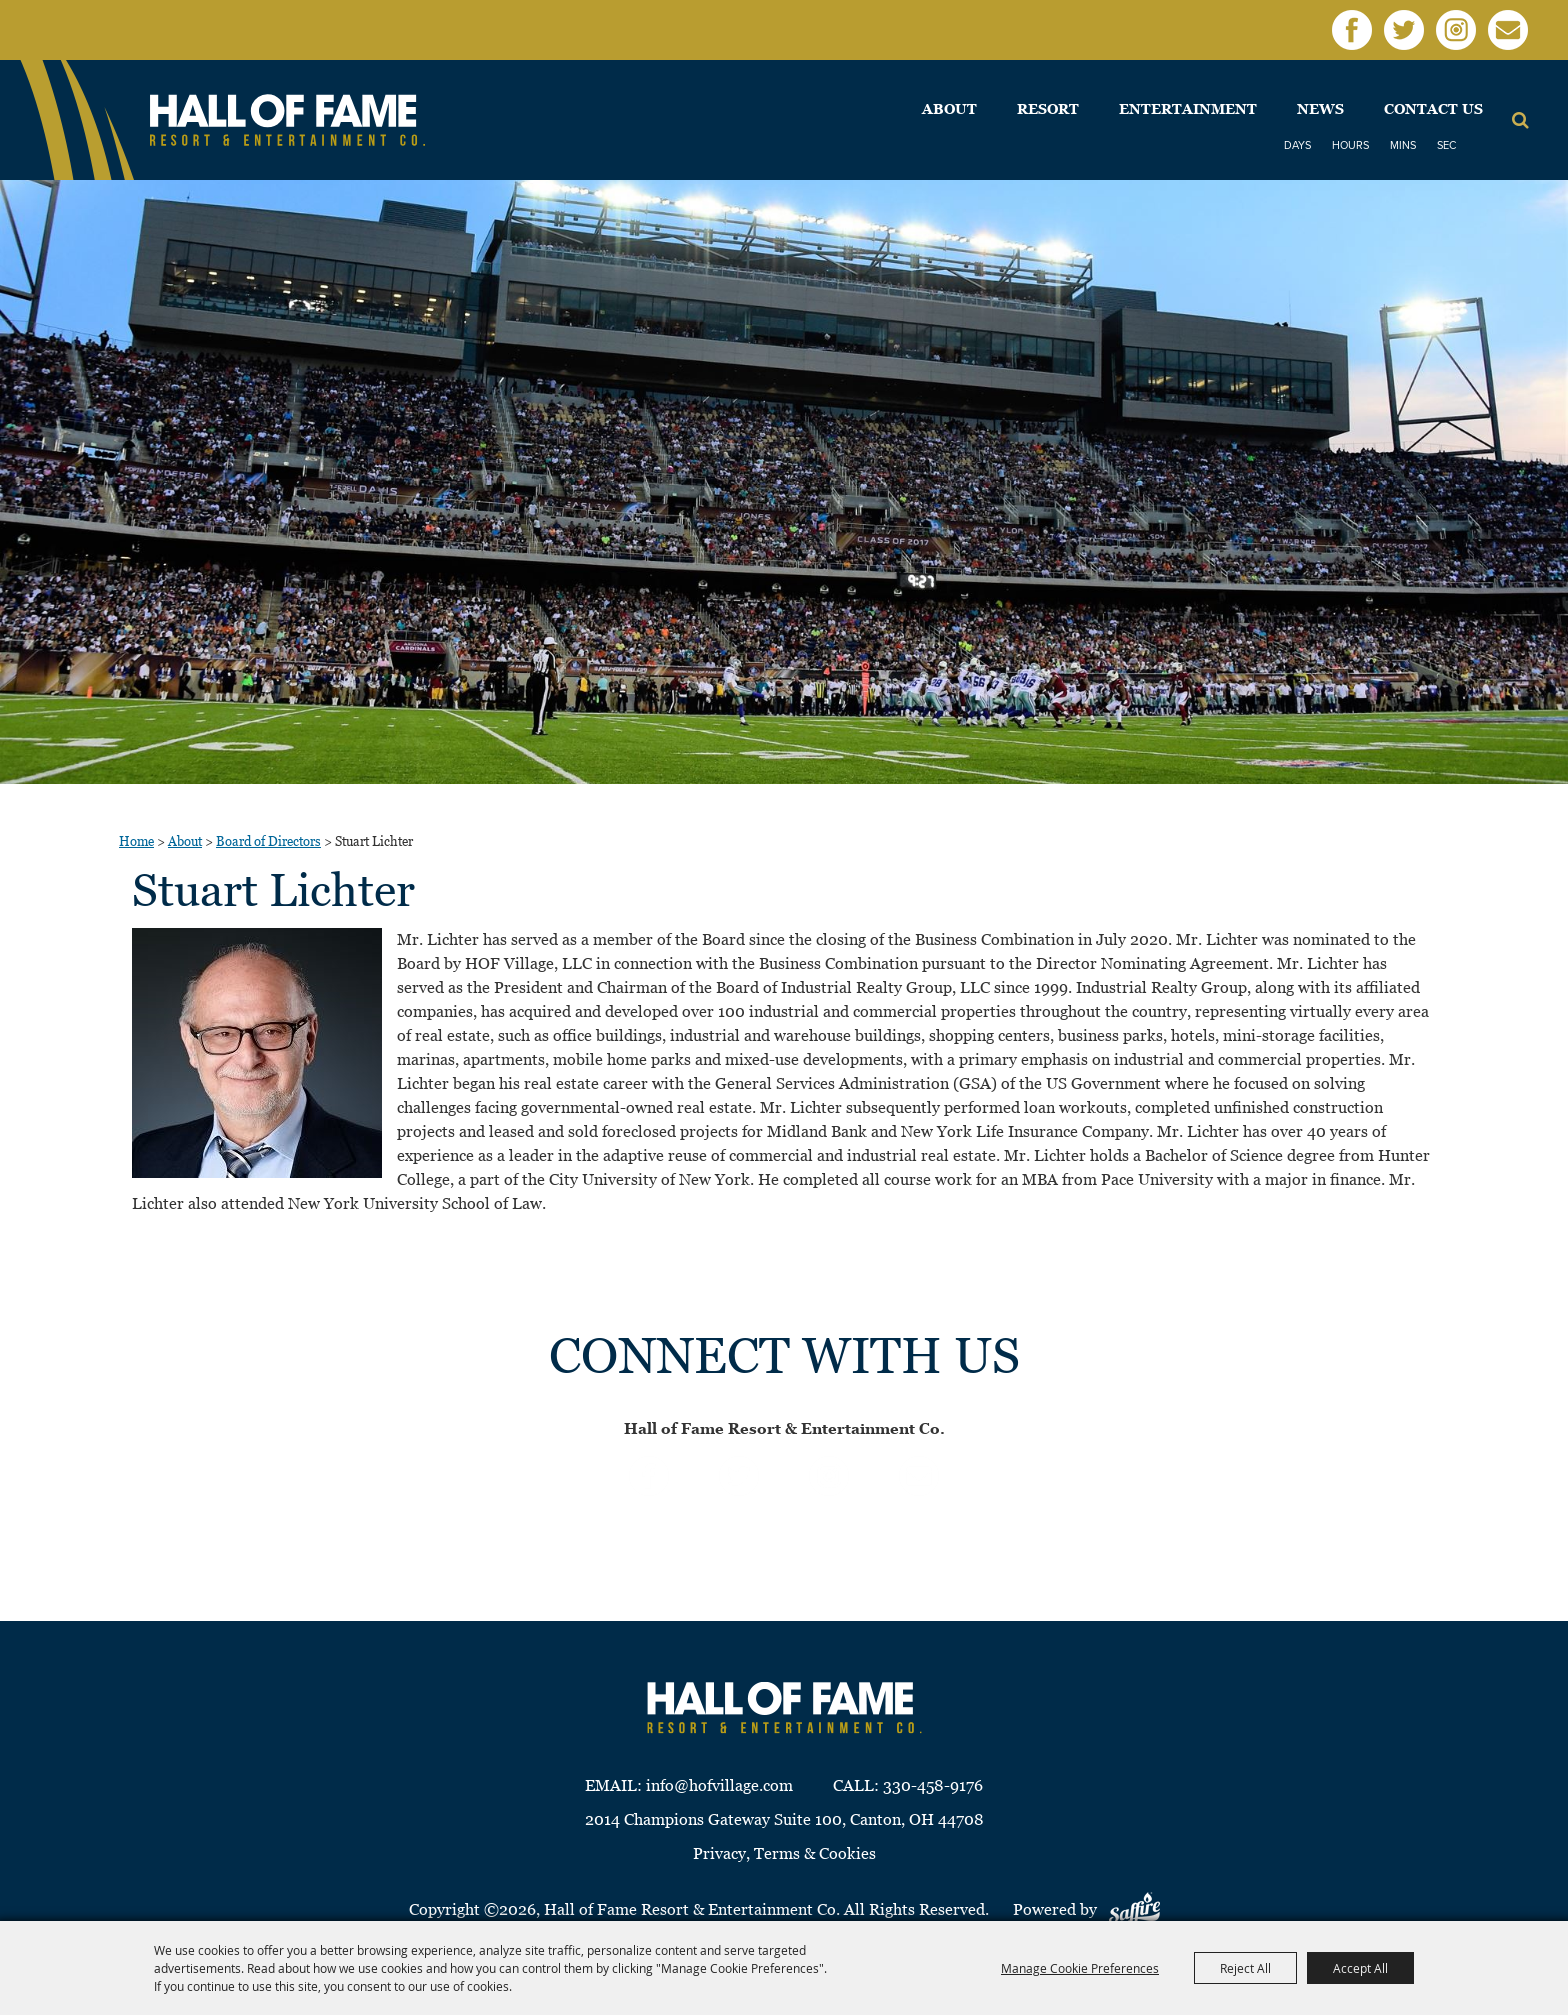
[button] (257, 1053)
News (1320, 109)
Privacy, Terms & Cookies (784, 1853)
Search (1520, 120)
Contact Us (1433, 109)
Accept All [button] (1360, 1968)
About (949, 109)
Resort (1048, 109)
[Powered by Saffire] (1134, 1909)
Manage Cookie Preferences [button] (1080, 1968)
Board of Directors (268, 841)
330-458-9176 (933, 1785)
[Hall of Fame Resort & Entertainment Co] (287, 120)
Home (136, 841)
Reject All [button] (1245, 1968)
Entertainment (1188, 109)
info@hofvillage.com (719, 1785)
